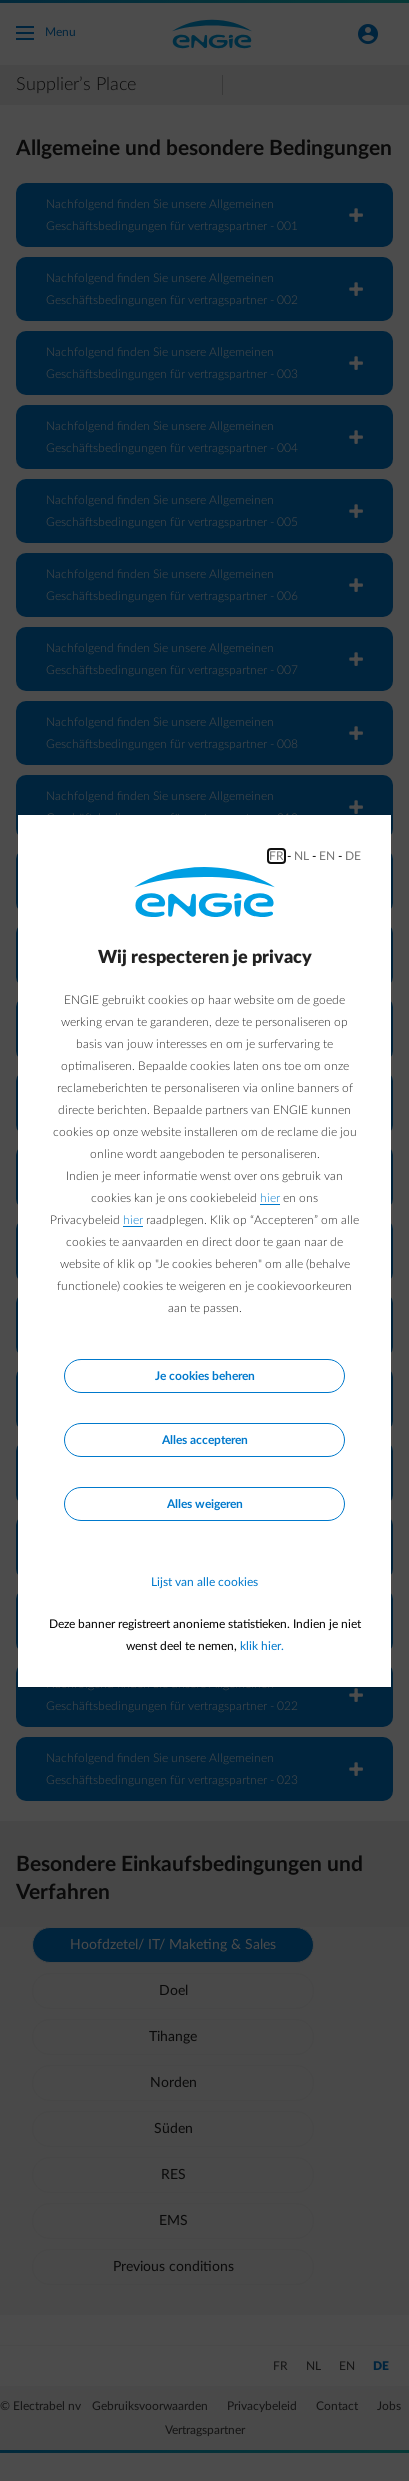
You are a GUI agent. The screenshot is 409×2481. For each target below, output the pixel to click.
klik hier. (262, 1646)
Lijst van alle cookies (204, 1582)
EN (327, 856)
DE (353, 856)
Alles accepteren (205, 1440)
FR (276, 856)
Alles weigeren (205, 1504)
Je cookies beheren (205, 1376)
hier (270, 1198)
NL (301, 856)
